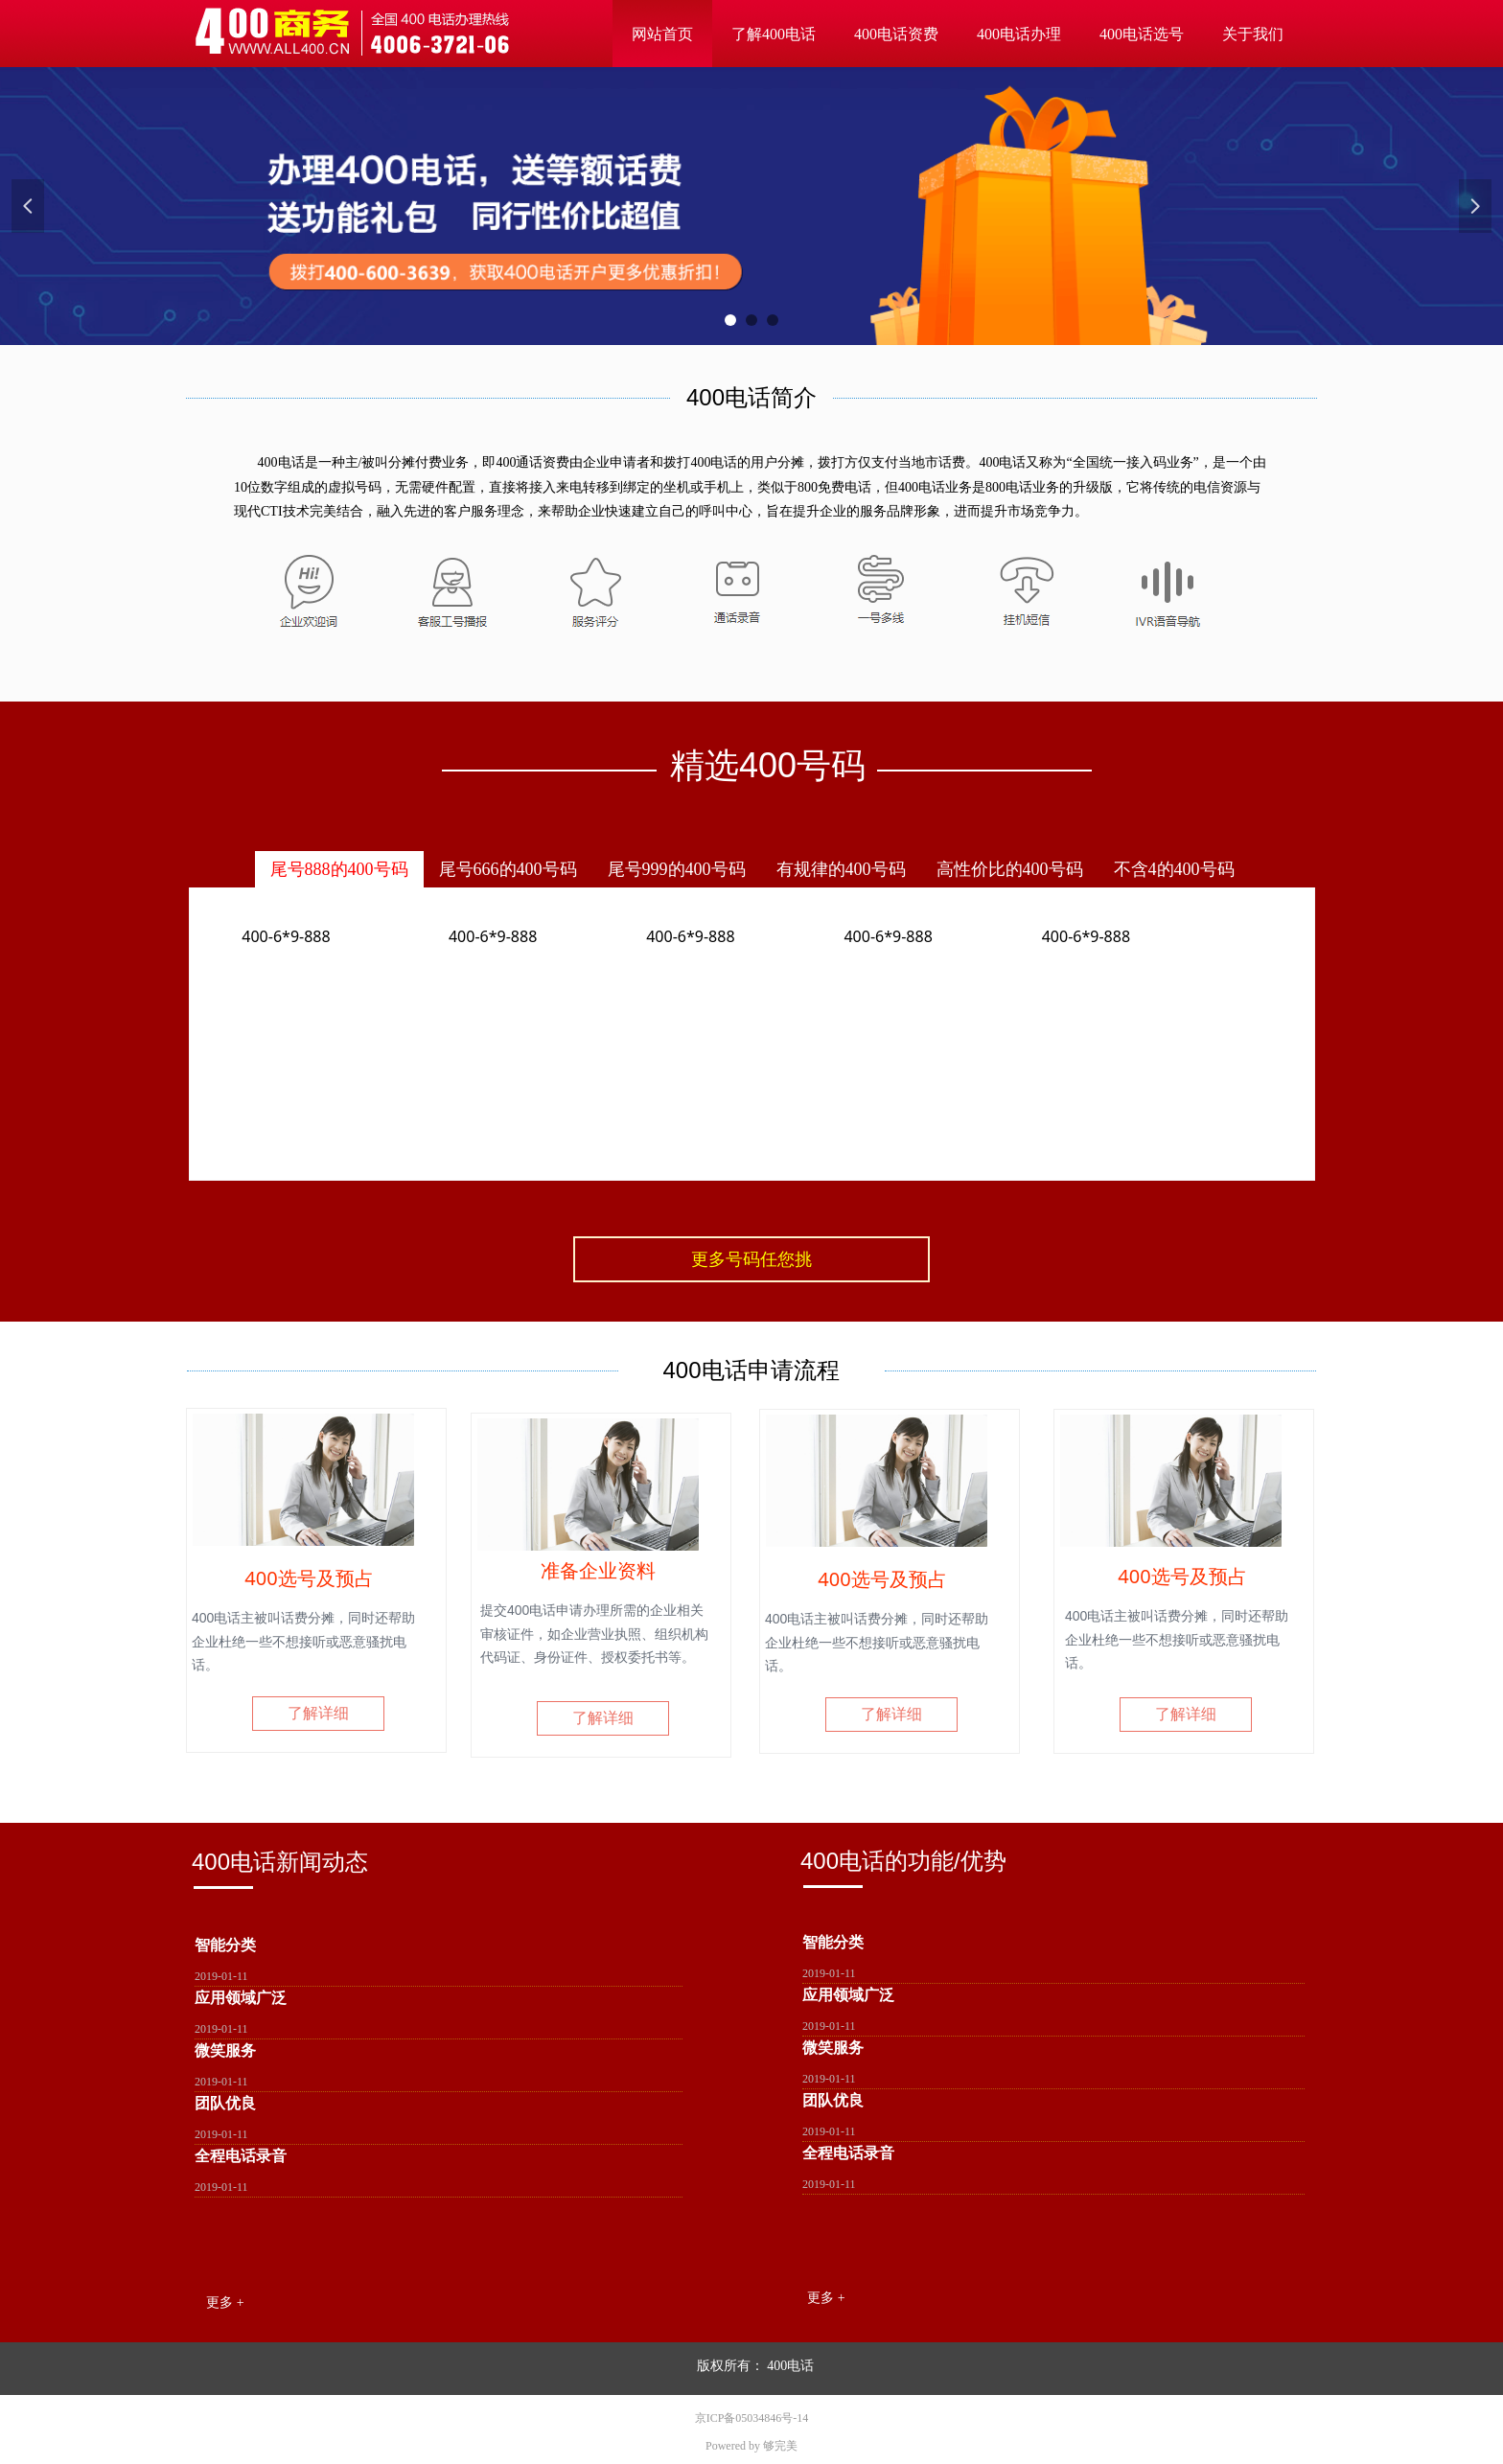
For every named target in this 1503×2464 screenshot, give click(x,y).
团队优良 (225, 2103)
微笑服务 (225, 2050)
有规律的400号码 (841, 869)
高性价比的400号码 (1009, 869)
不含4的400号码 (1174, 869)
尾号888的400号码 (339, 869)
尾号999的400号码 (677, 869)
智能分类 (225, 1945)
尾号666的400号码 (508, 869)
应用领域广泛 (241, 1998)
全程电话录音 (241, 2156)
